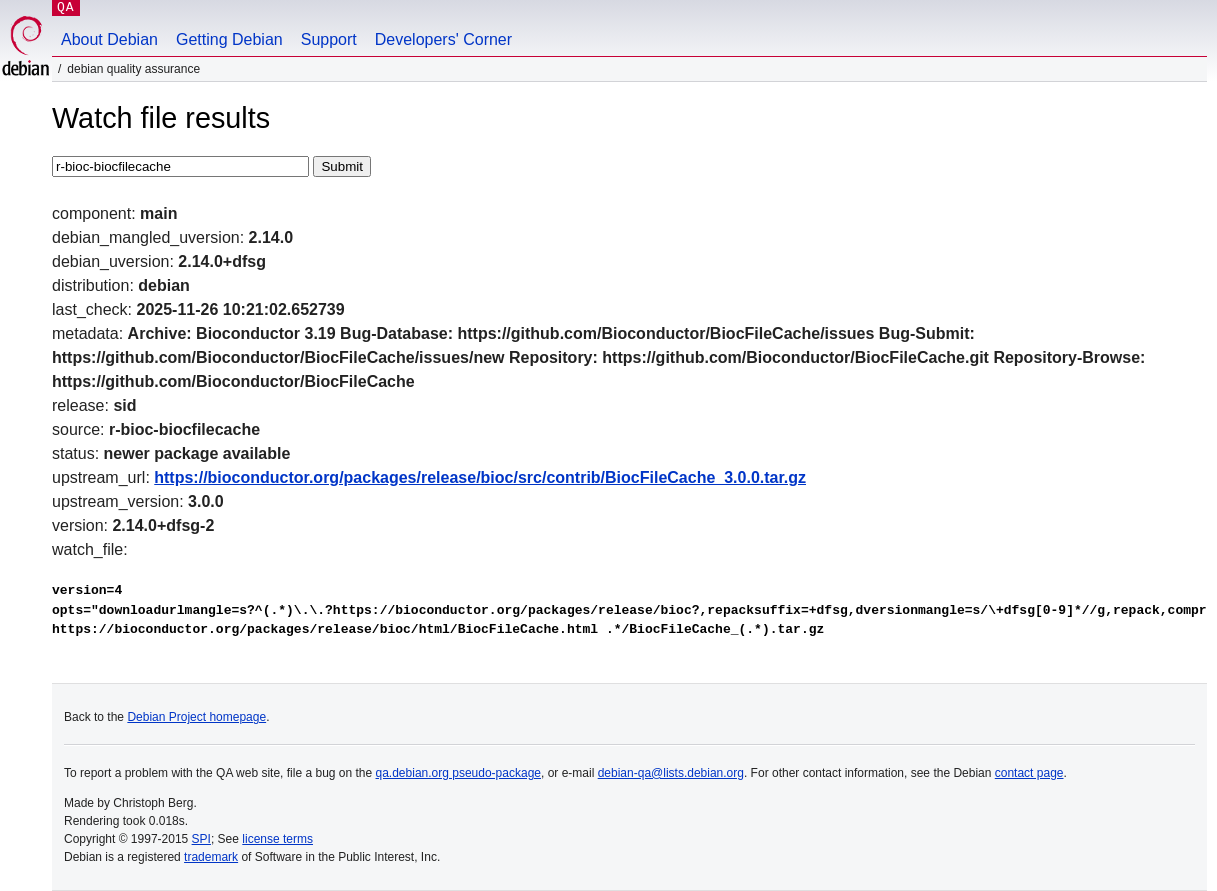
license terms (277, 839)
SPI (201, 839)
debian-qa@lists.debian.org (671, 773)
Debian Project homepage (196, 717)
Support (329, 39)
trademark (211, 857)
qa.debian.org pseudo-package (458, 773)
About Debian (109, 39)
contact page (1029, 773)
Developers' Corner (443, 39)
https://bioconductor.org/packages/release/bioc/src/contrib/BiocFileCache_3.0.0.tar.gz (480, 477)
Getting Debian (229, 39)
